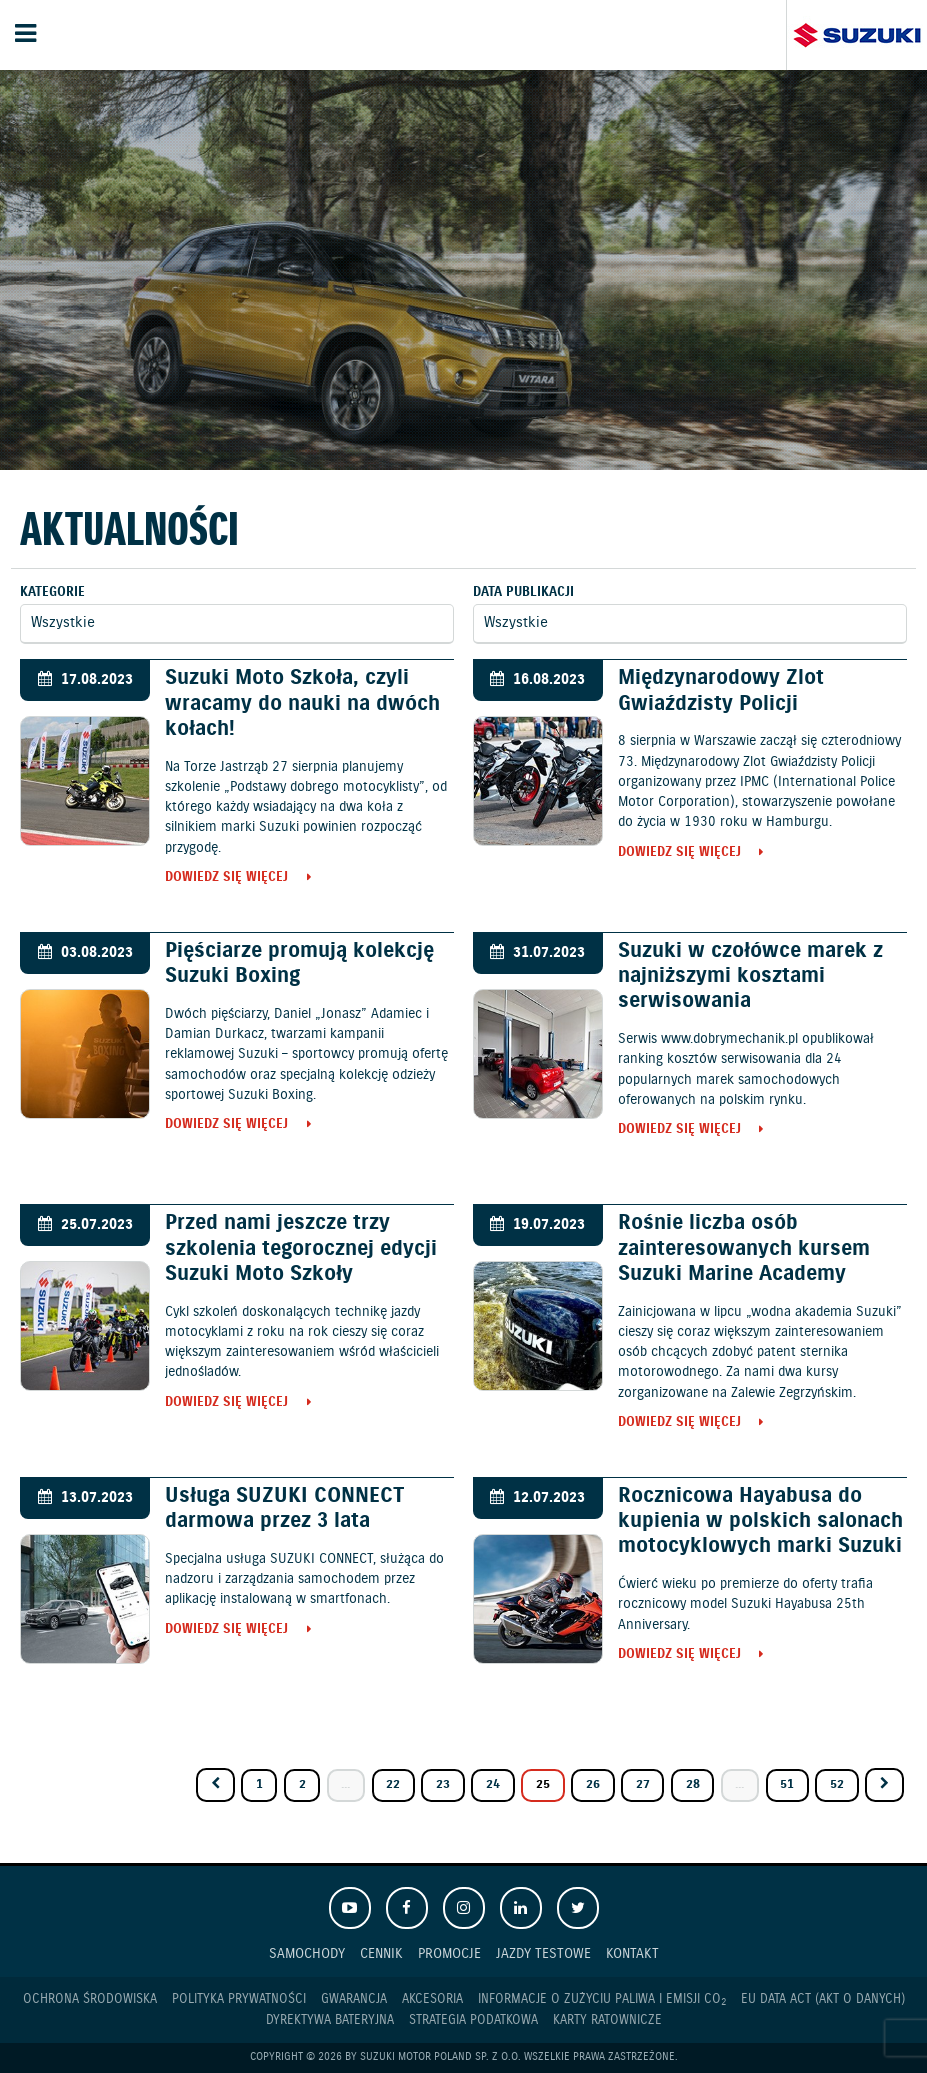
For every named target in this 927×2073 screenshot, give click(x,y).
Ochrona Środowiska (90, 1999)
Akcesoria (432, 1999)
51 (787, 1784)
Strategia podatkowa (473, 2020)
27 (643, 1784)
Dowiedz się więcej (226, 878)
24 (493, 1784)
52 (837, 1784)
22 (393, 1784)
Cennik (381, 1953)
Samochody (307, 1953)
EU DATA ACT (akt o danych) (823, 1999)
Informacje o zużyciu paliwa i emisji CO (602, 2000)
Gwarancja (354, 1999)
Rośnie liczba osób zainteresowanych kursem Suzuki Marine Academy (744, 1248)
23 (443, 1784)
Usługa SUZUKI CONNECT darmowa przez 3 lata (284, 1508)
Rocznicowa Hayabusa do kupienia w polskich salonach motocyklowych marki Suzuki (760, 1521)
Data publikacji (523, 592)
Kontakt (632, 1953)
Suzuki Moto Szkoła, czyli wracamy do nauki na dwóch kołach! (302, 703)
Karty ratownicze (607, 2020)
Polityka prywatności (239, 1999)
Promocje (449, 1953)
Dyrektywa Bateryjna (330, 2020)
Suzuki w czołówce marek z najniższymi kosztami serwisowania (750, 976)
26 (593, 1784)
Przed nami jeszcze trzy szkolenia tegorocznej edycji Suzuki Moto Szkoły (301, 1248)
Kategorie (52, 592)
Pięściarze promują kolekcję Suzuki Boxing (299, 963)
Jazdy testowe (543, 1953)
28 (693, 1784)
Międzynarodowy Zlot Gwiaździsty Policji (721, 690)
